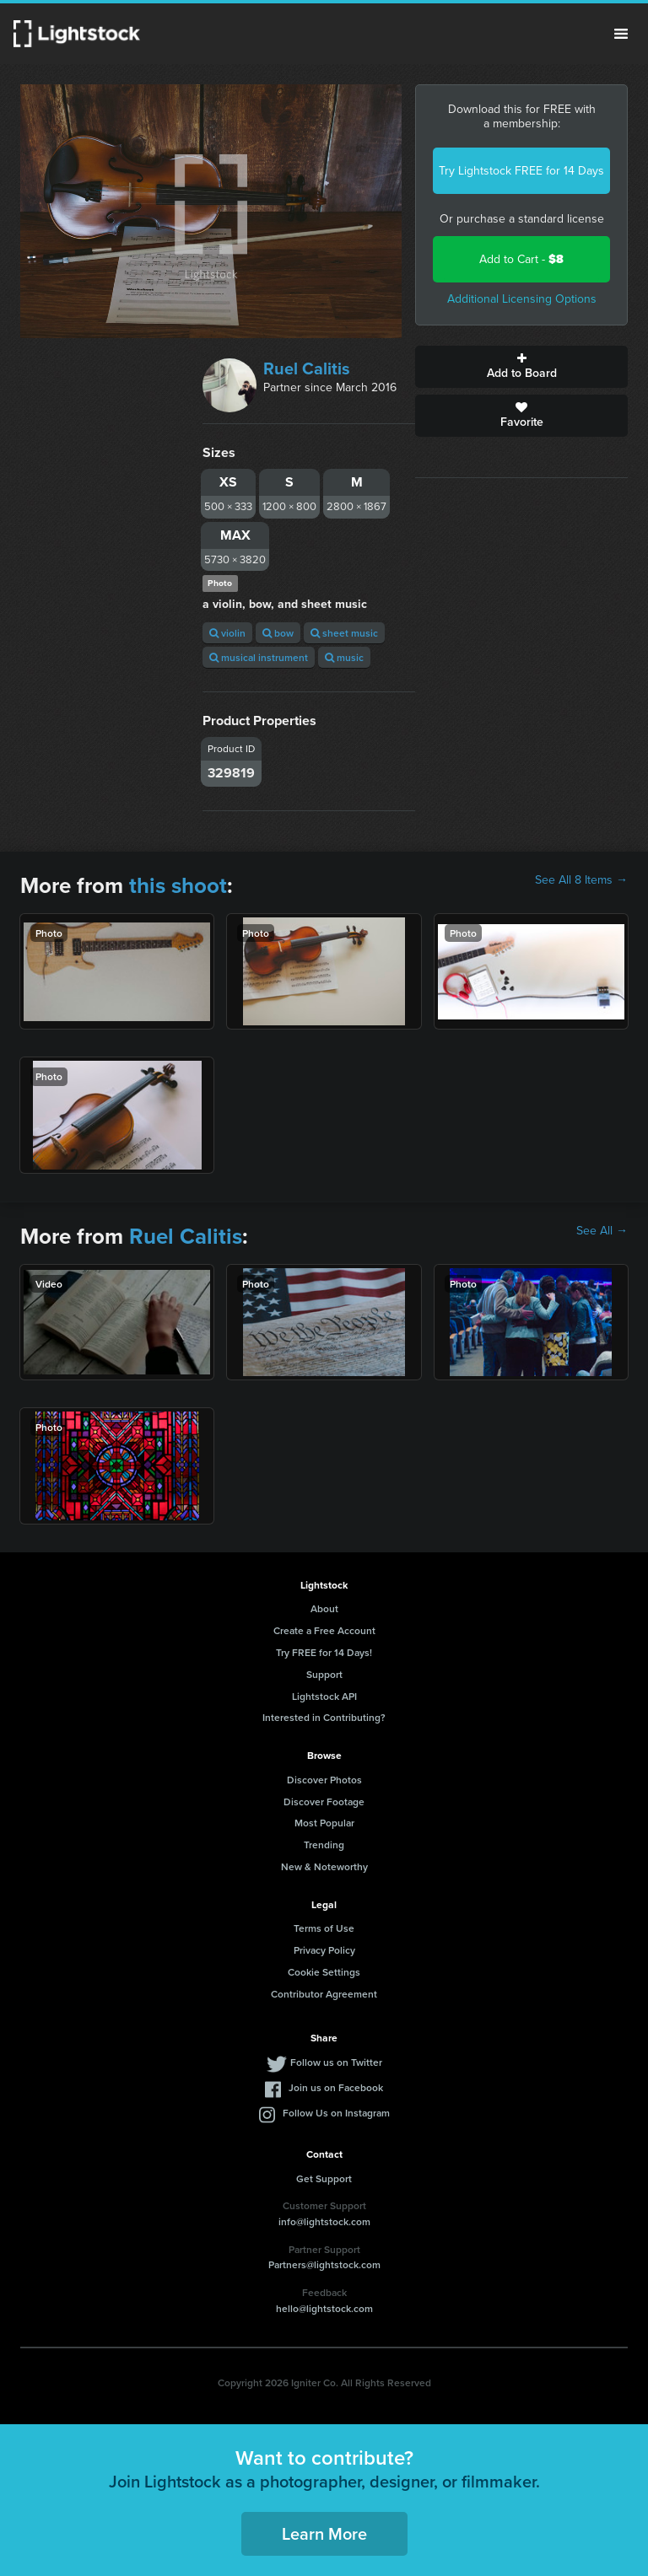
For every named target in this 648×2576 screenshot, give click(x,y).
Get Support (324, 2178)
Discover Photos (324, 1779)
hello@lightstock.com (324, 2308)
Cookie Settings (324, 1972)
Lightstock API (324, 1696)
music (344, 657)
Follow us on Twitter (336, 2062)
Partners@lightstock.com (324, 2264)
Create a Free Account (324, 1630)
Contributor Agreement (324, 1994)
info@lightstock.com (324, 2221)
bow (278, 633)
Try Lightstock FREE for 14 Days (521, 171)
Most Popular (324, 1822)
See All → (602, 1231)
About (324, 1608)
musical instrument (258, 657)
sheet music (344, 633)
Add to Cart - (521, 259)
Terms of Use (324, 1928)
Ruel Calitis (306, 368)
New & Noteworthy (324, 1866)
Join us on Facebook (336, 2087)
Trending (324, 1844)
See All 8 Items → (581, 880)
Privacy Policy (324, 1950)
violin (227, 633)
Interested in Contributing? (324, 1717)
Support (324, 1674)
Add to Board (521, 366)
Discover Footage (324, 1801)
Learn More (324, 2533)
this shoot (178, 885)
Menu (621, 33)
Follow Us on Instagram (336, 2112)
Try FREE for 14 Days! (324, 1652)
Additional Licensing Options (522, 299)
